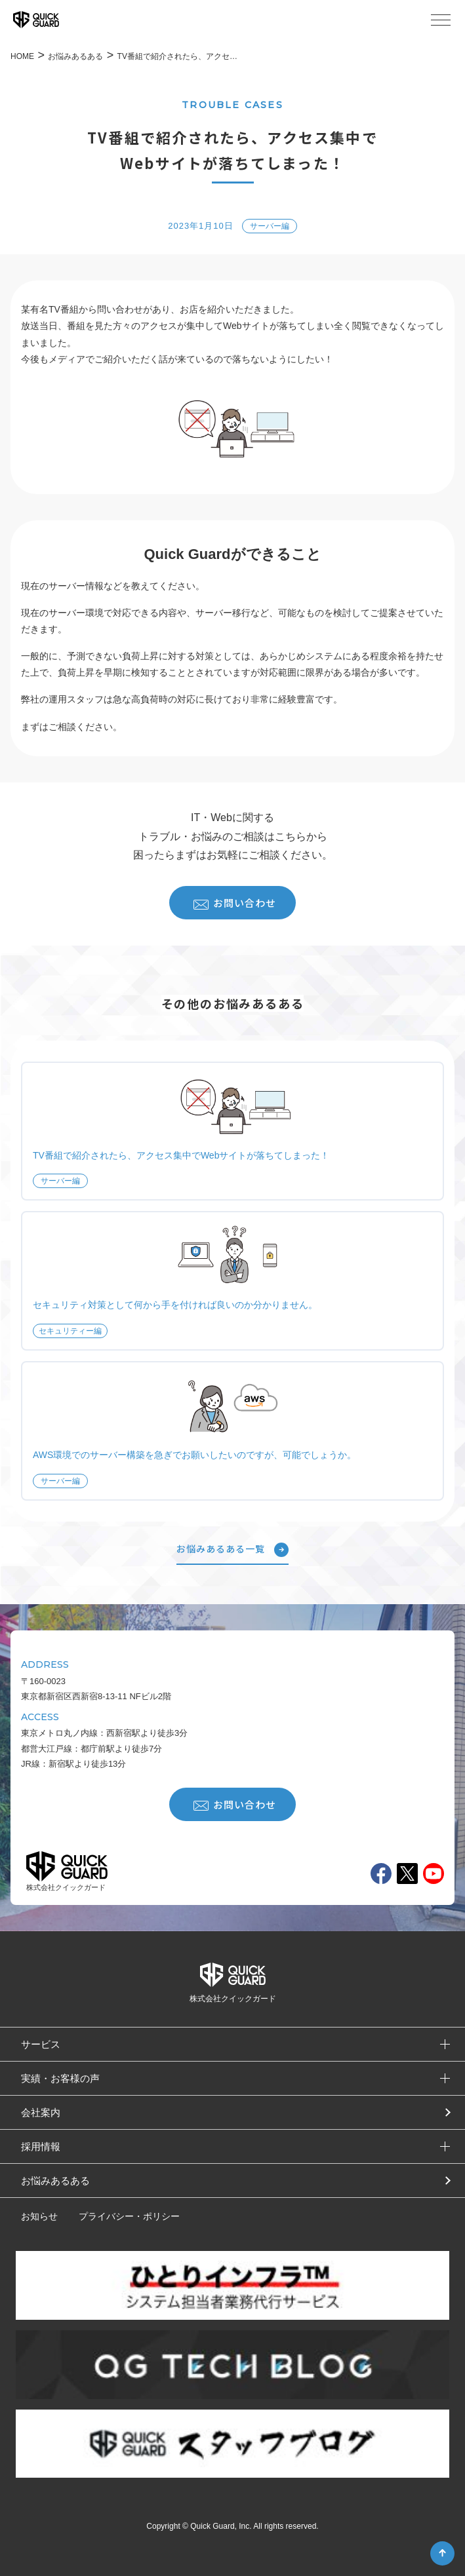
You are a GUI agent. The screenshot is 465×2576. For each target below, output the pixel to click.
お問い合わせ (234, 903)
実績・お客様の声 (60, 2078)
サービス (40, 2044)
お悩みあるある (55, 2180)
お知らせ (39, 2216)
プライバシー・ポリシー (129, 2216)
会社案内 (40, 2112)
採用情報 (40, 2146)
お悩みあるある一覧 (232, 1550)
